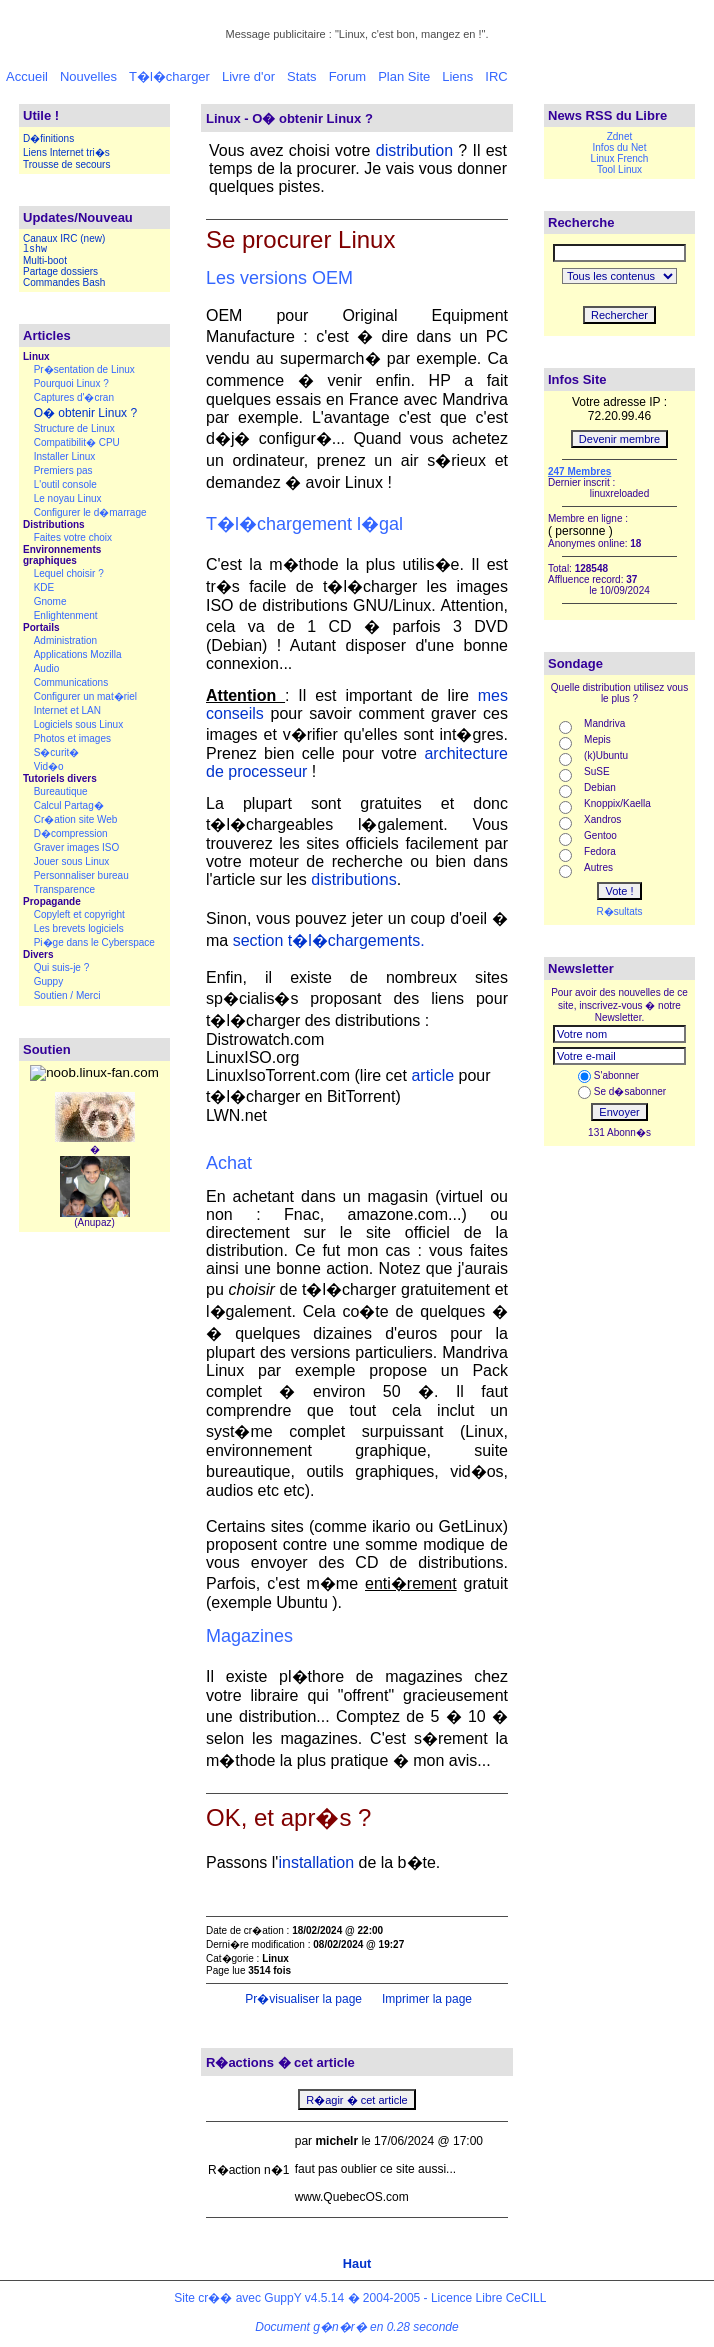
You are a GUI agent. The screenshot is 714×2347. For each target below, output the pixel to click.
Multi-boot (45, 260)
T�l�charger (169, 76)
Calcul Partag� (69, 805)
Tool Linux (619, 169)
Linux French (620, 158)
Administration (65, 640)
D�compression (71, 833)
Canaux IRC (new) (64, 238)
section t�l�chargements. (329, 940)
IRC (496, 76)
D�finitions (48, 138)
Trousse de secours (66, 164)
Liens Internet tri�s (66, 152)
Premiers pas (63, 470)
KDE (44, 587)
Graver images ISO (77, 847)
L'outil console (65, 484)
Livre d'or (248, 76)
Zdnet (620, 136)
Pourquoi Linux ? (71, 383)
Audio (47, 668)
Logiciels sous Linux (79, 724)
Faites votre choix (73, 537)
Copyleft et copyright (79, 914)
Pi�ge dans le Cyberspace (94, 942)
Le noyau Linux (68, 498)
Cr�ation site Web (76, 819)
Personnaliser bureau (81, 875)
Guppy (48, 981)
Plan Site (404, 76)
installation (316, 1862)
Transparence (64, 889)
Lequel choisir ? (69, 573)
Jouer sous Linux (72, 861)
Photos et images (72, 738)
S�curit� (57, 752)
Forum (348, 76)
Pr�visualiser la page (302, 1999)
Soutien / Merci (67, 995)
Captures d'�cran (74, 397)
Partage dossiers (60, 271)
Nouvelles (88, 76)
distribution (414, 150)
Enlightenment (66, 615)
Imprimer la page (425, 1999)
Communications (71, 682)
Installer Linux (65, 456)
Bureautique (61, 791)
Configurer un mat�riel (85, 696)
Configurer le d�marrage (90, 512)
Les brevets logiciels (79, 928)
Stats (302, 76)
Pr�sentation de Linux (84, 369)
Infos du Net (620, 147)
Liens (457, 76)
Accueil (27, 76)
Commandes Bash (64, 282)
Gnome (50, 601)
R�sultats (619, 911)
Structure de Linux (74, 428)
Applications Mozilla (78, 654)
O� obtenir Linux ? (85, 413)
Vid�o (49, 766)
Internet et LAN (67, 710)
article (432, 1075)
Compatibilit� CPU (77, 442)
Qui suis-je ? (62, 967)
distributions (353, 879)
